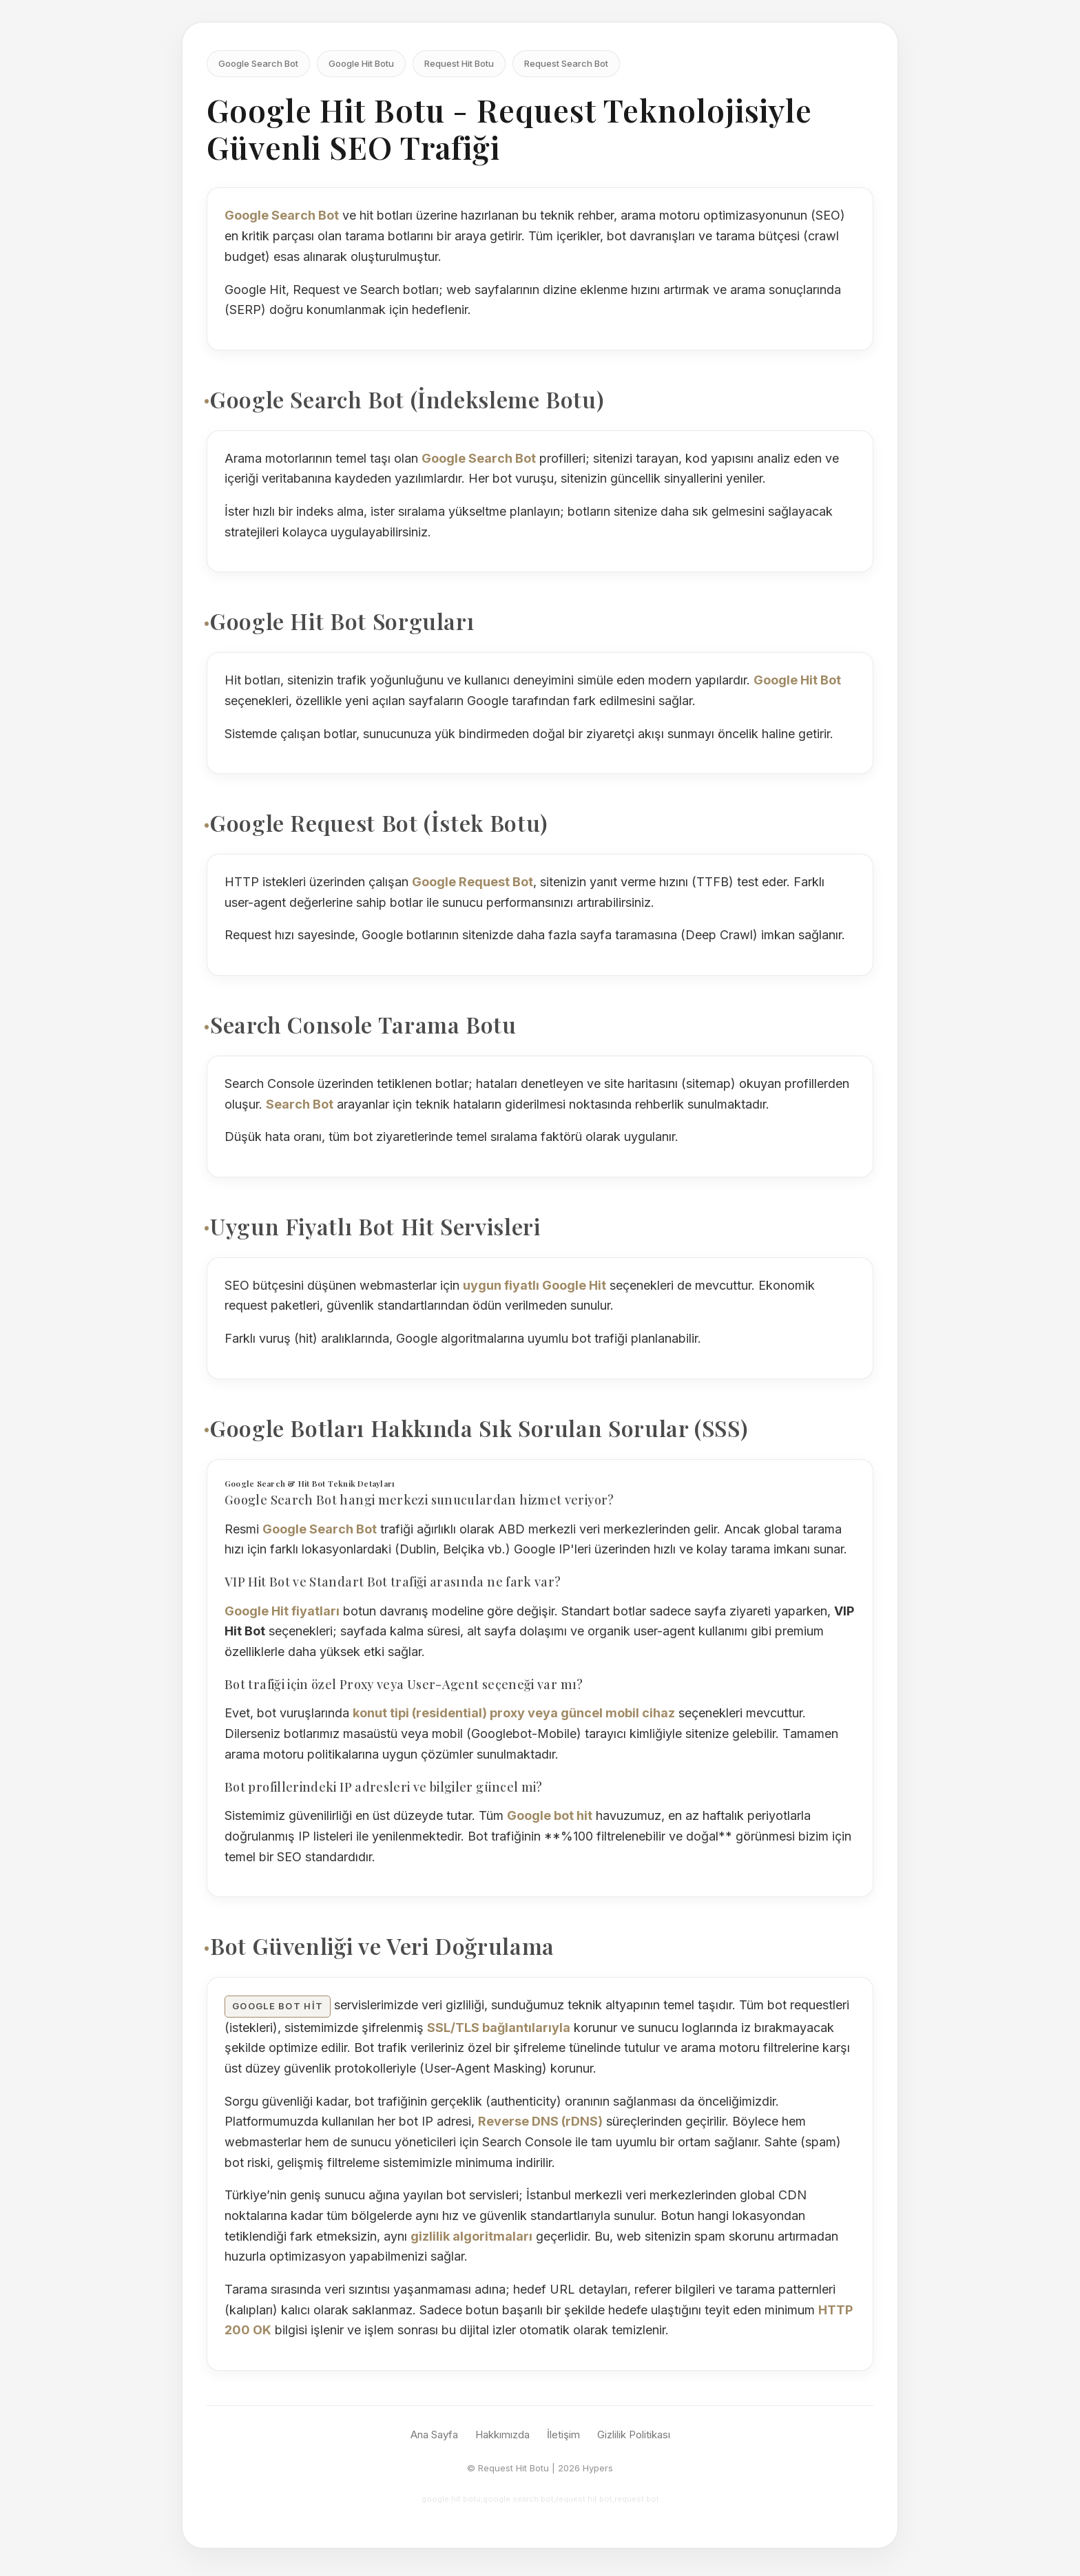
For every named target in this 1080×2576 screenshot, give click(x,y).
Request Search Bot (566, 63)
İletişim (563, 2434)
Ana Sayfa (434, 2434)
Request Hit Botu (459, 63)
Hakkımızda (502, 2434)
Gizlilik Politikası (633, 2434)
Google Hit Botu (361, 63)
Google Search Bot (258, 63)
